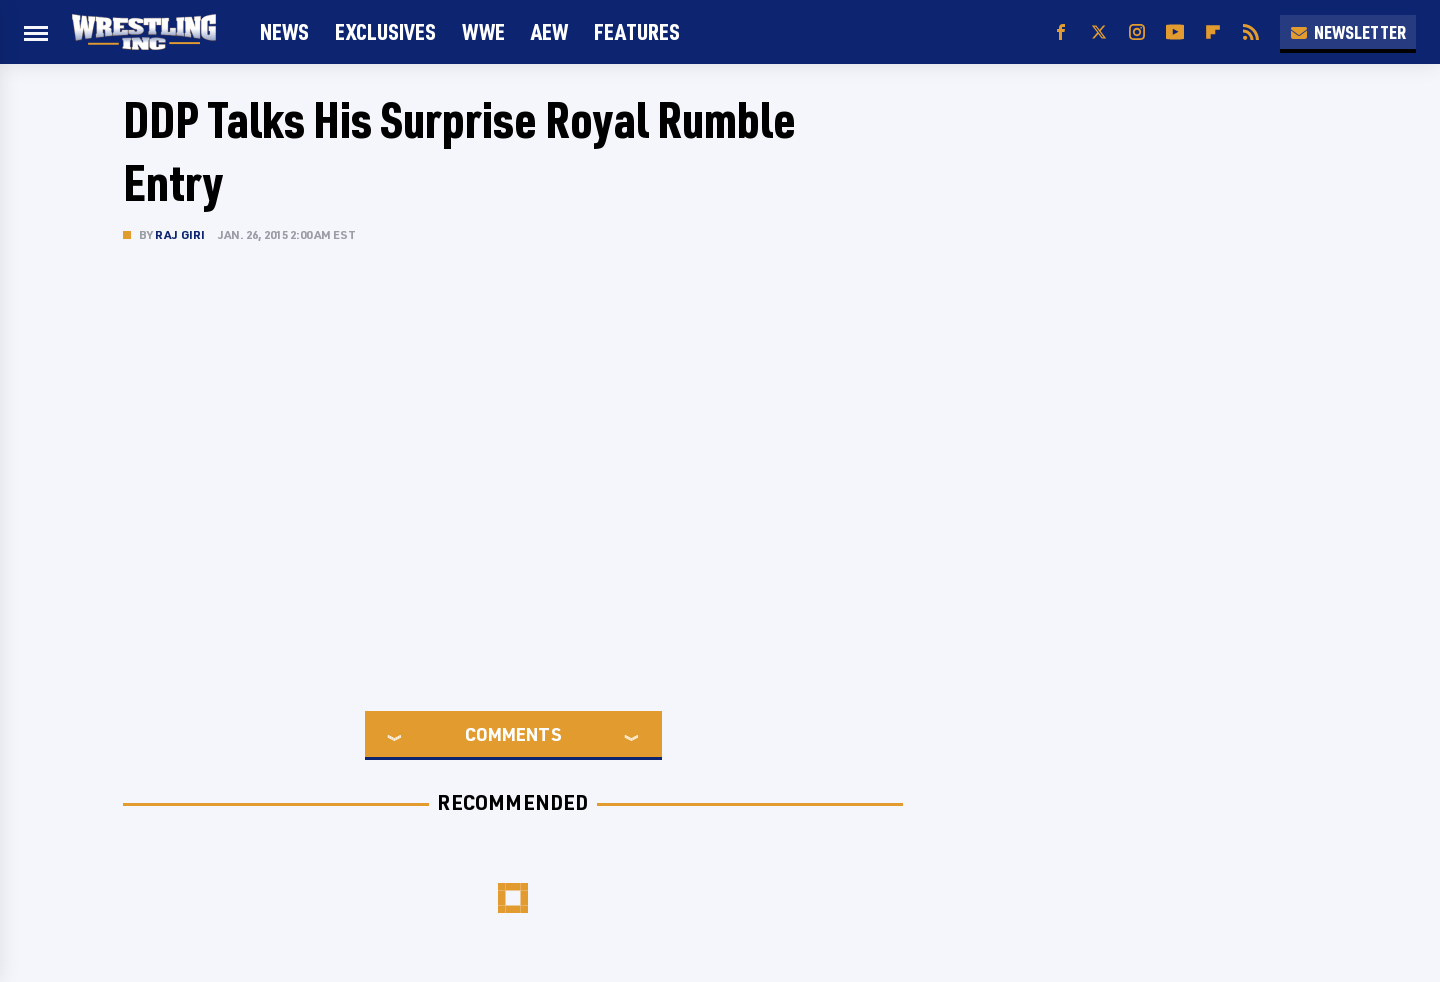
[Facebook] (1061, 32)
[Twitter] (1099, 32)
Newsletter (1348, 32)
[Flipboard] (1213, 32)
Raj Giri (180, 234)
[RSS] (1251, 32)
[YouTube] (1175, 32)
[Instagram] (1137, 32)
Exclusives (385, 31)
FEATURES (637, 31)
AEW (549, 31)
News (284, 31)
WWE (483, 31)
